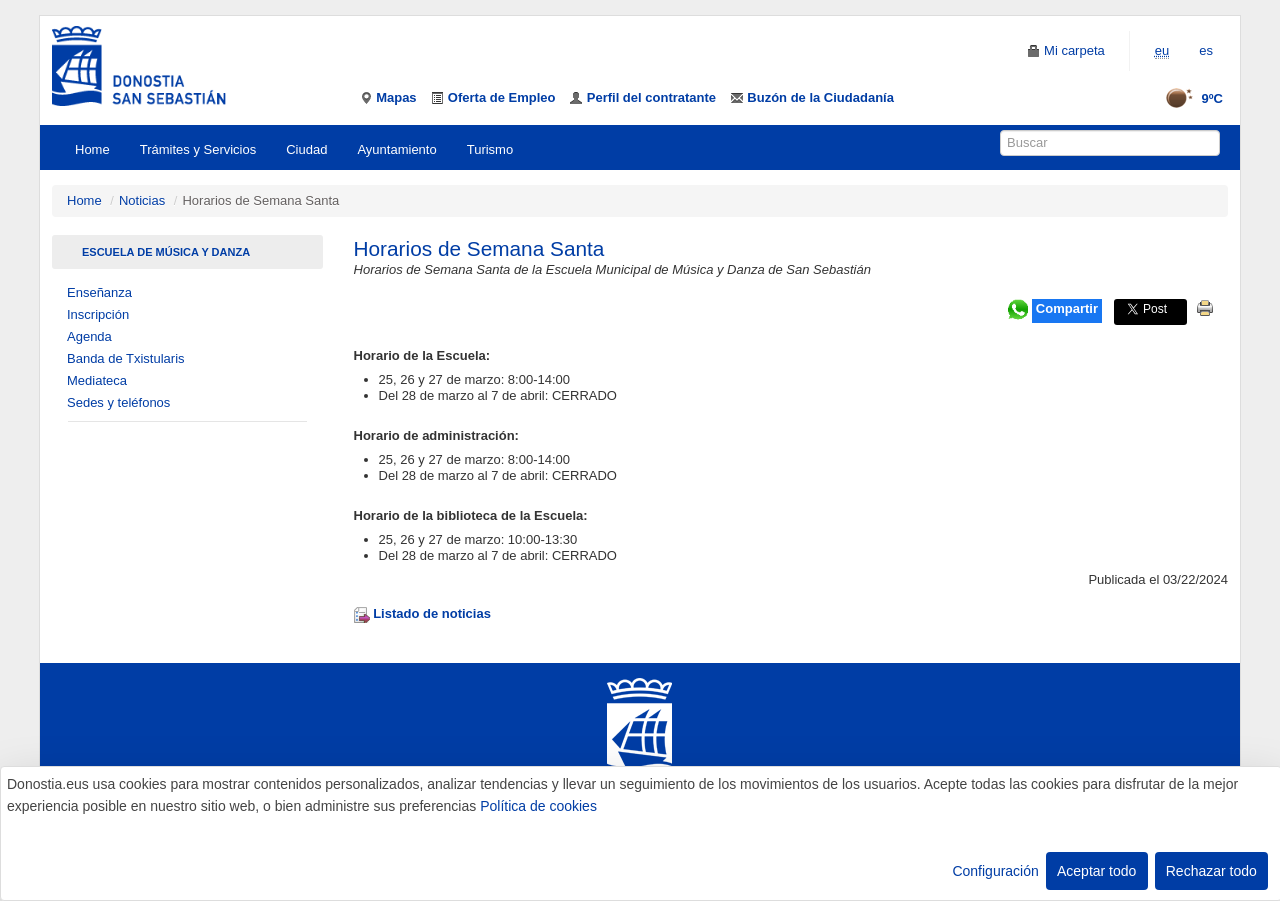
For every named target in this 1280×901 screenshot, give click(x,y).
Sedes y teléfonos (118, 402)
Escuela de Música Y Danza (166, 252)
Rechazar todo (1211, 871)
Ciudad (306, 149)
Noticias (142, 200)
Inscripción (98, 314)
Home (92, 149)
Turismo (490, 149)
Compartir (1067, 308)
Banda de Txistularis (126, 358)
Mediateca (97, 380)
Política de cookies (538, 806)
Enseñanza (99, 292)
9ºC (1187, 98)
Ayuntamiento (396, 149)
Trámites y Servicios (198, 149)
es (1206, 50)
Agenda (89, 336)
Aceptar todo (1096, 871)
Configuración (995, 871)
